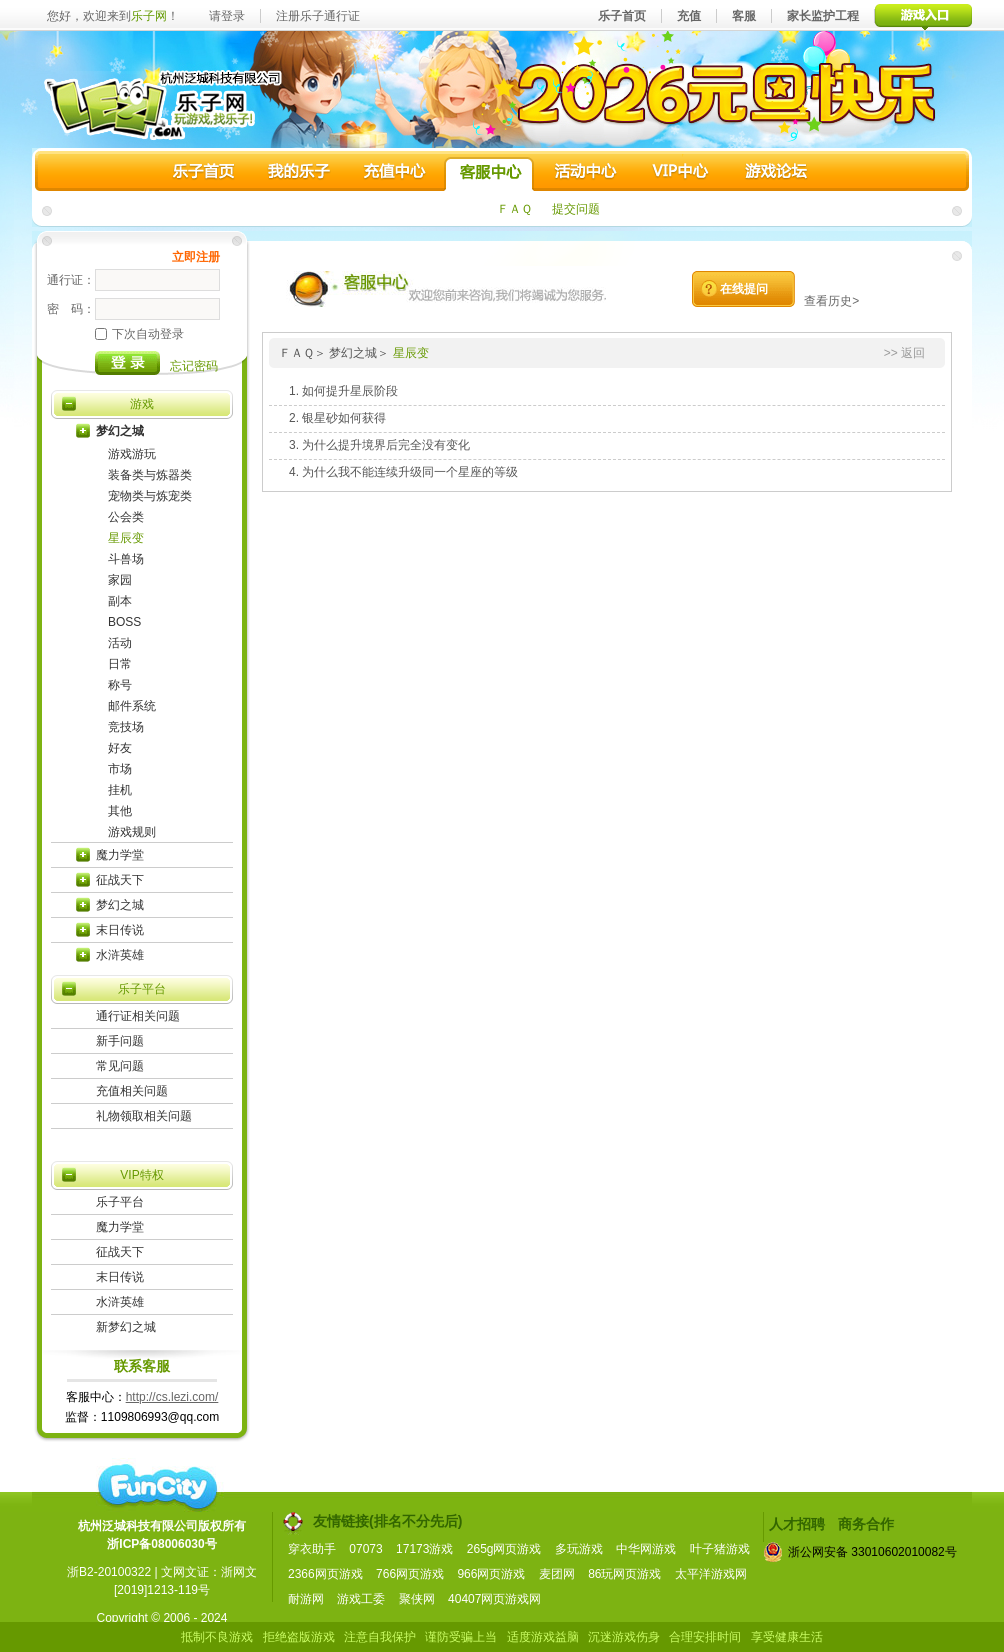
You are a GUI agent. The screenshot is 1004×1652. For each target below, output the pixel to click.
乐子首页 (622, 16)
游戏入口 (923, 15)
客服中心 (489, 174)
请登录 (227, 16)
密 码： (71, 309)
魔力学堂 (120, 855)
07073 (365, 1549)
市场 (120, 769)
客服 (744, 16)
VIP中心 (679, 174)
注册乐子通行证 (318, 16)
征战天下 (120, 880)
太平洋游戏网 (711, 1574)
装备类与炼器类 (150, 475)
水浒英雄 (120, 955)
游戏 (142, 404)
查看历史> (831, 301)
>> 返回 (904, 353)
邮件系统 (132, 706)
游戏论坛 (774, 174)
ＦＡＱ (514, 209)
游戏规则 (132, 832)
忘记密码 (194, 366)
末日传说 (120, 930)
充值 (689, 16)
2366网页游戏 (325, 1574)
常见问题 (120, 1066)
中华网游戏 (646, 1549)
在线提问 (744, 289)
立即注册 (196, 257)
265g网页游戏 (504, 1549)
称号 (120, 685)
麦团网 (557, 1574)
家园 (120, 580)
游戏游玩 (132, 454)
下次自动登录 (139, 334)
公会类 (126, 517)
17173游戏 (424, 1549)
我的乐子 (299, 174)
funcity (157, 1487)
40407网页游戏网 (494, 1599)
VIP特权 (141, 1175)
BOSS (124, 622)
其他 (120, 811)
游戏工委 (361, 1599)
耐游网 (306, 1599)
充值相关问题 (132, 1091)
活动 (120, 643)
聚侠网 (417, 1599)
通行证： (71, 280)
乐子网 (149, 16)
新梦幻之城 (126, 1327)
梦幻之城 (120, 431)
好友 (120, 748)
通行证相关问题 (138, 1016)
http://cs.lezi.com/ (172, 1397)
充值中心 (394, 174)
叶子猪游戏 (720, 1549)
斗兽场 (126, 559)
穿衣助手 (312, 1549)
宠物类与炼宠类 (150, 496)
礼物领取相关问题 (144, 1116)
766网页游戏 (410, 1574)
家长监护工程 (823, 16)
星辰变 (126, 538)
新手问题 (120, 1041)
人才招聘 (797, 1524)
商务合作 (866, 1524)
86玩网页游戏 (624, 1574)
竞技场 (126, 727)
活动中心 (584, 174)
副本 (120, 601)
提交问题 (576, 209)
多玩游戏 (579, 1549)
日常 (120, 664)
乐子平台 (142, 989)
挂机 (120, 790)
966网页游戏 (491, 1574)
